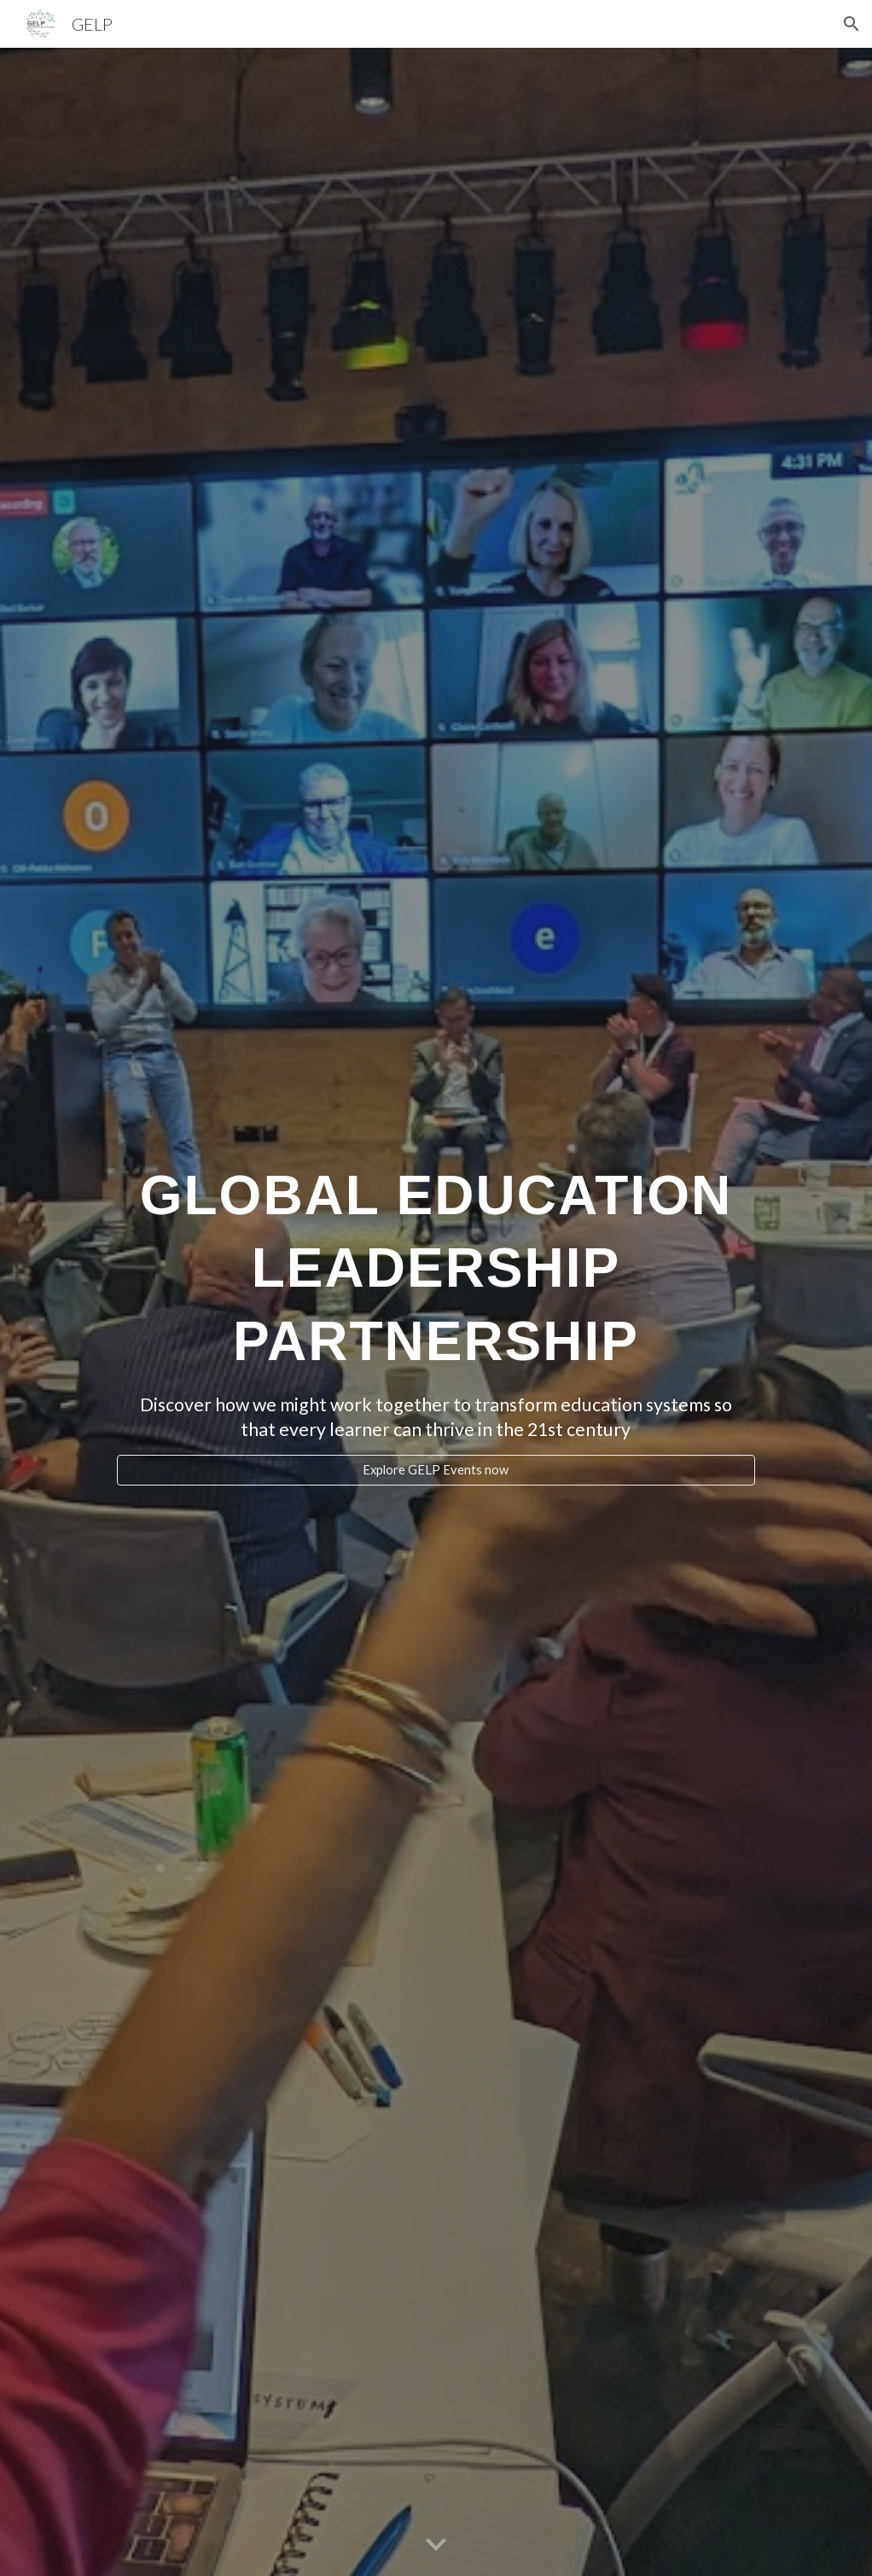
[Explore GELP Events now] (436, 1470)
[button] (851, 23)
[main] (436, 1259)
